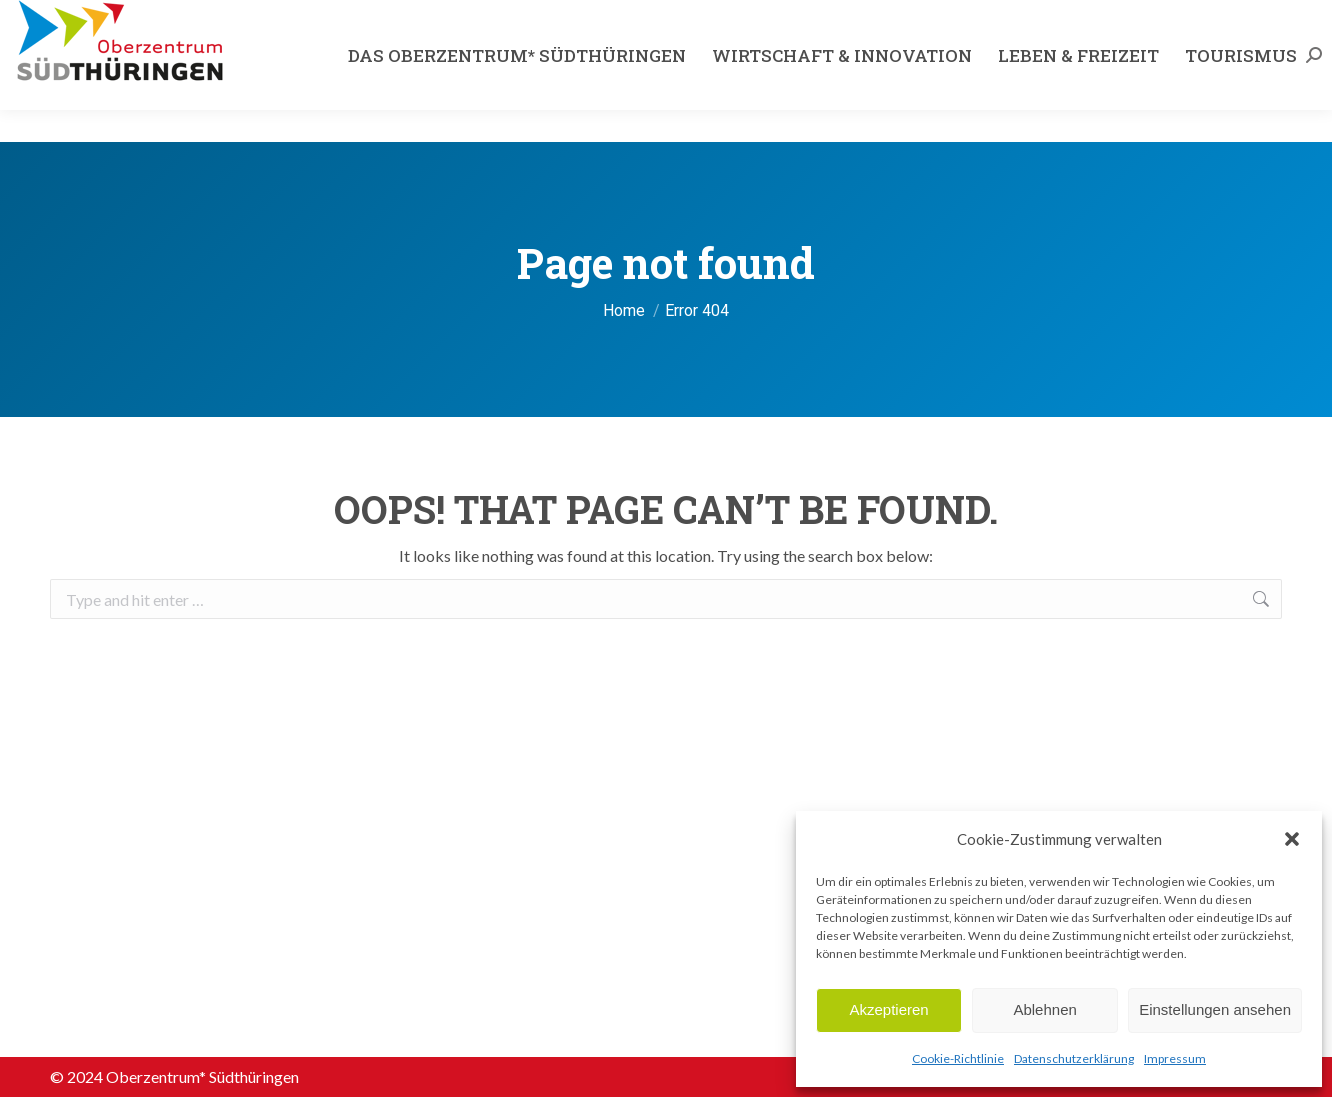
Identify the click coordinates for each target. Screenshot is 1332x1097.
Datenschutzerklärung (1074, 1058)
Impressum (1175, 1058)
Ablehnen (1044, 1009)
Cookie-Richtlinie (958, 1058)
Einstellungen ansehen (1215, 1009)
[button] (1292, 839)
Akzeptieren (888, 1009)
